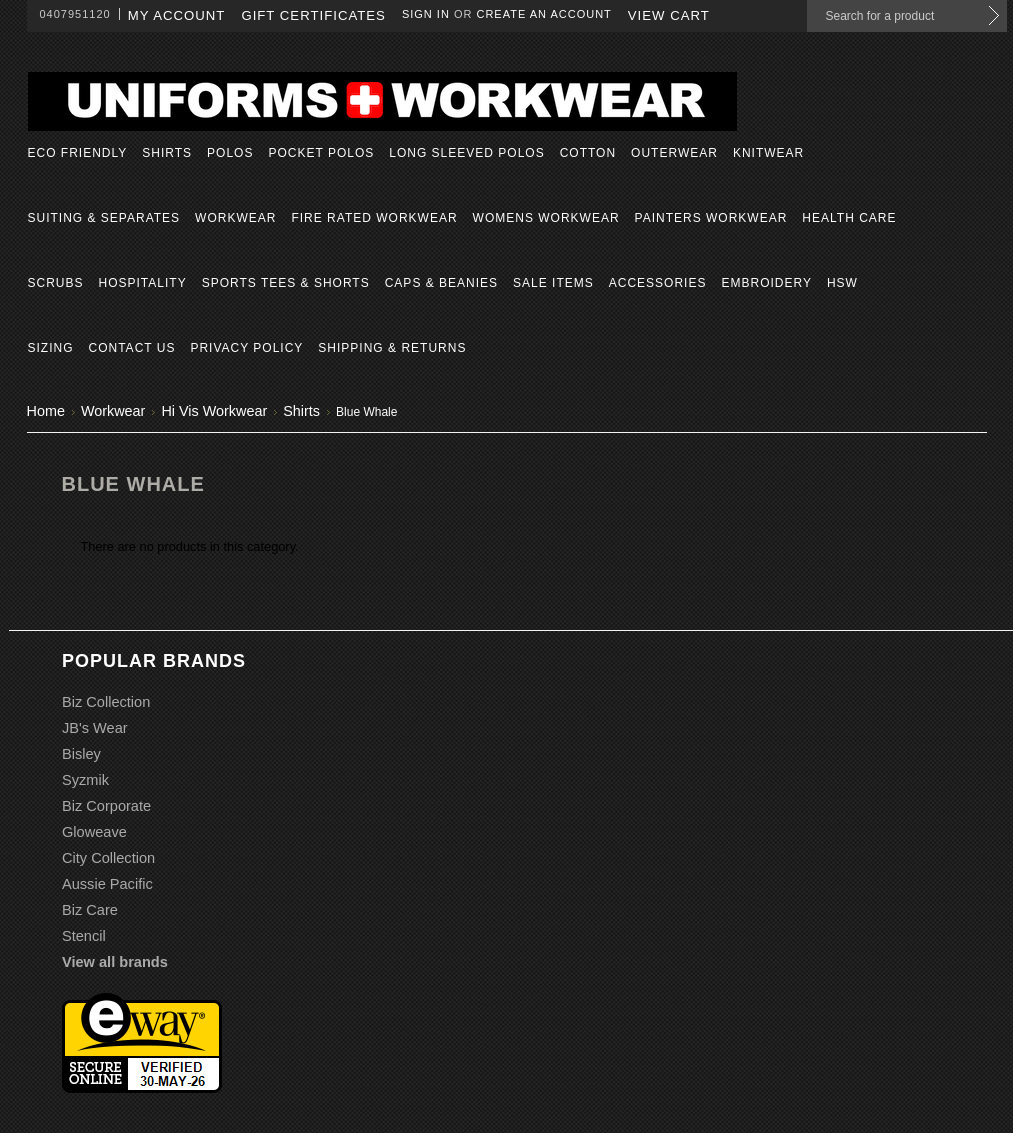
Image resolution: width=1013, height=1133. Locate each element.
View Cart (669, 15)
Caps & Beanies (441, 283)
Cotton (588, 153)
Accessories (658, 283)
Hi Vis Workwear (214, 411)
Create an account (543, 14)
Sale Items (553, 283)
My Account (177, 15)
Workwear (235, 218)
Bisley (81, 754)
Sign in (426, 14)
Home (46, 411)
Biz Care (90, 910)
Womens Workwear (546, 218)
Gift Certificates (313, 15)
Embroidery (766, 283)
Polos (230, 153)
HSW (842, 283)
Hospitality (143, 283)
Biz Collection (106, 702)
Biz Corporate (106, 806)
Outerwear (674, 153)
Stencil (84, 936)
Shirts (167, 153)
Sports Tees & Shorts (286, 283)
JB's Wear (95, 728)
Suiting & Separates (104, 218)
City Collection (108, 858)
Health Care (849, 218)
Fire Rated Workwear (374, 218)
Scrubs (56, 283)
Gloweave (94, 832)
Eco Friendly (78, 153)
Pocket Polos (321, 153)
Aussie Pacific (107, 884)
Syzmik (85, 780)
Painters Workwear (711, 218)
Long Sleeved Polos (466, 153)
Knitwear (768, 153)
